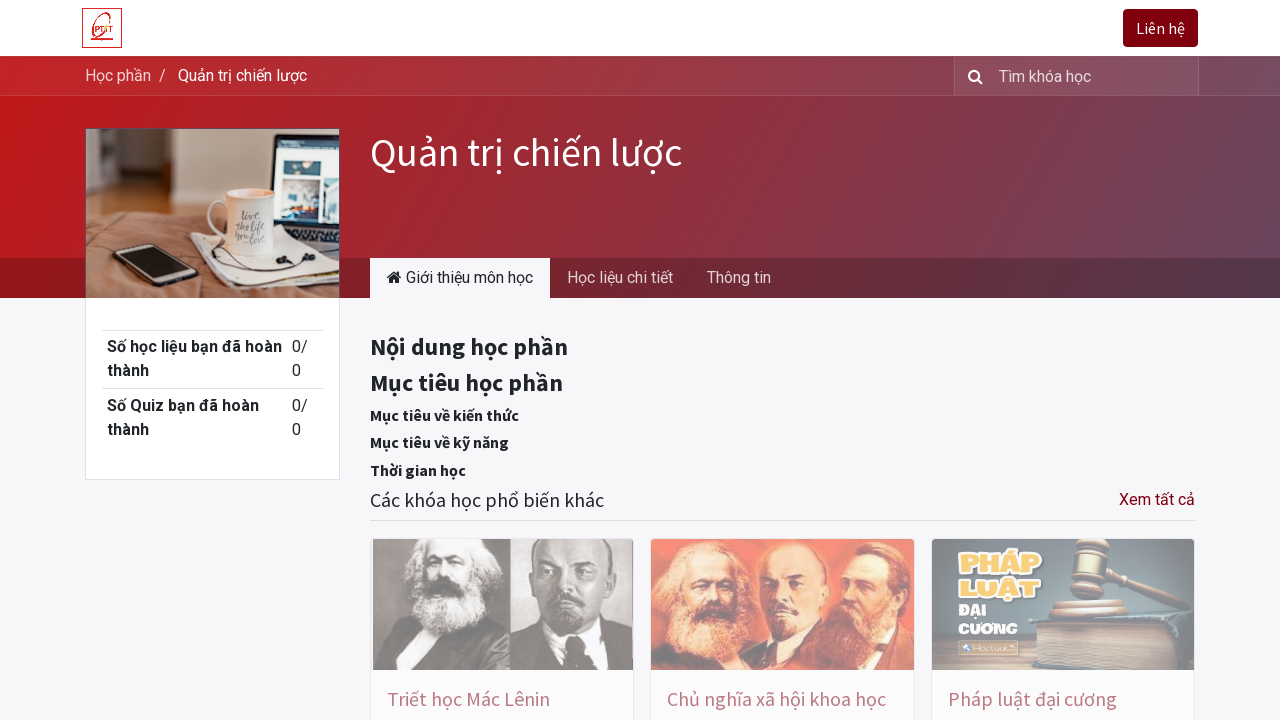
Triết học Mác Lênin (468, 698)
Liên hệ (1157, 28)
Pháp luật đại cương (1032, 698)
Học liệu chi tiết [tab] (620, 277)
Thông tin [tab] (739, 277)
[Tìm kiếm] (971, 76)
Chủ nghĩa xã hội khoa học (776, 698)
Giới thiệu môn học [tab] (460, 277)
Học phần (118, 75)
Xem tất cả (1157, 499)
